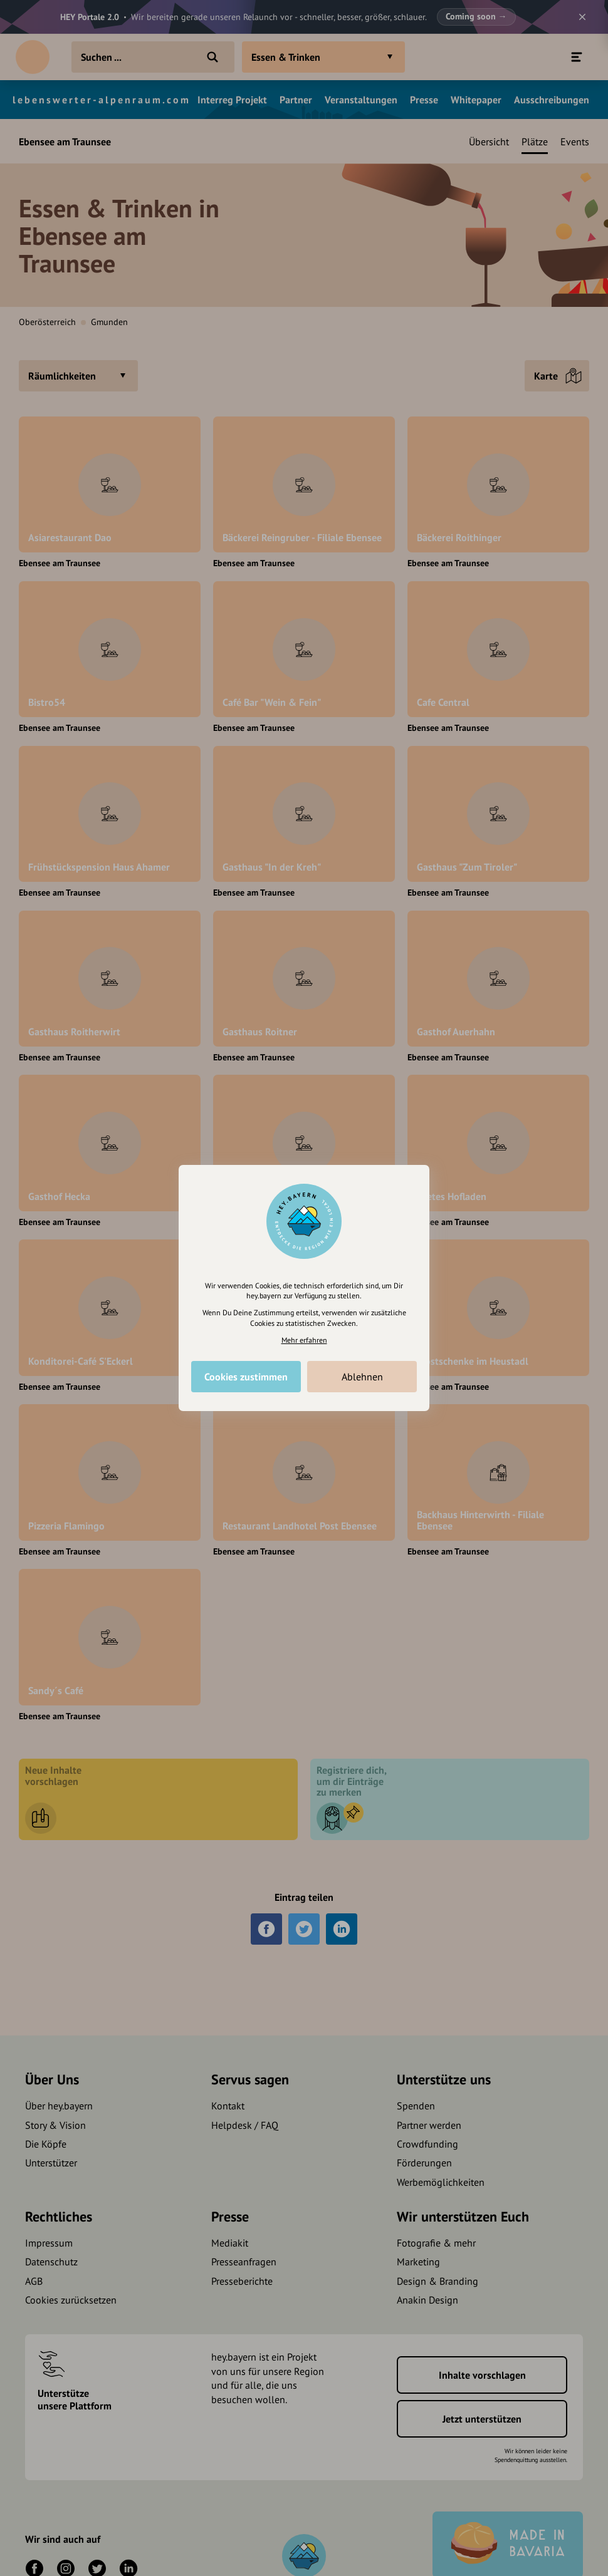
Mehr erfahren (304, 1340)
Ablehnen (362, 1376)
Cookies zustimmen (246, 1376)
